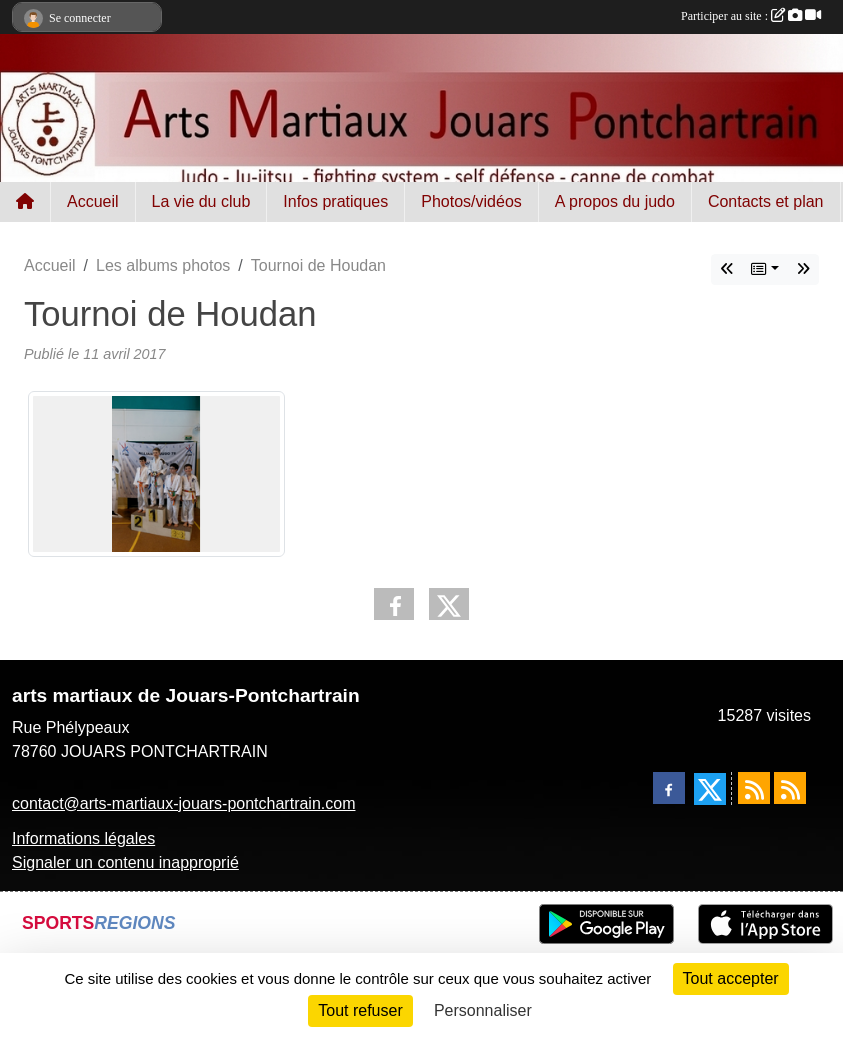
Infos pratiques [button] (335, 201)
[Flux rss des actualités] (754, 788)
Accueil (93, 201)
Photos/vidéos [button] (471, 201)
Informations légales (83, 838)
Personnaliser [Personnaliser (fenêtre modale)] (483, 1010)
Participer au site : (751, 16)
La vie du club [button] (201, 201)
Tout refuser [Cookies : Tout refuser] (360, 1010)
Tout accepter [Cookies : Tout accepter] (731, 978)
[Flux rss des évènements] (790, 788)
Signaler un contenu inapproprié (125, 862)
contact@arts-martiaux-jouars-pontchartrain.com (183, 803)
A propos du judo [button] (615, 201)
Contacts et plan (766, 201)
